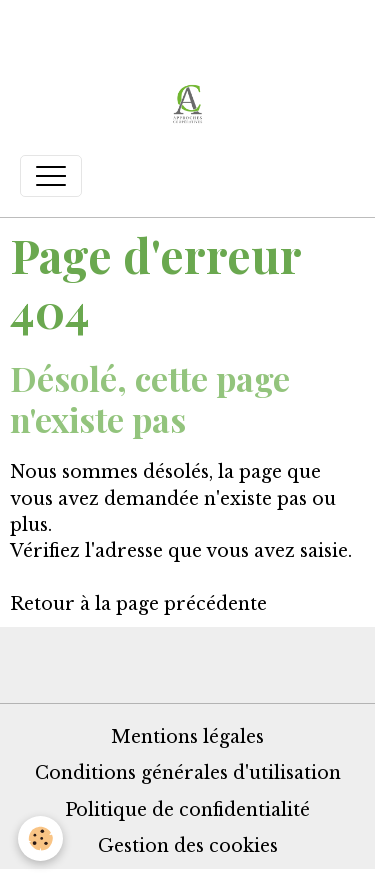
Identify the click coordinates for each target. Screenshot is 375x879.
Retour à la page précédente (138, 604)
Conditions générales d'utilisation (188, 773)
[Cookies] (40, 838)
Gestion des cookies (188, 846)
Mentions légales (187, 737)
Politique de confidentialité (187, 810)
